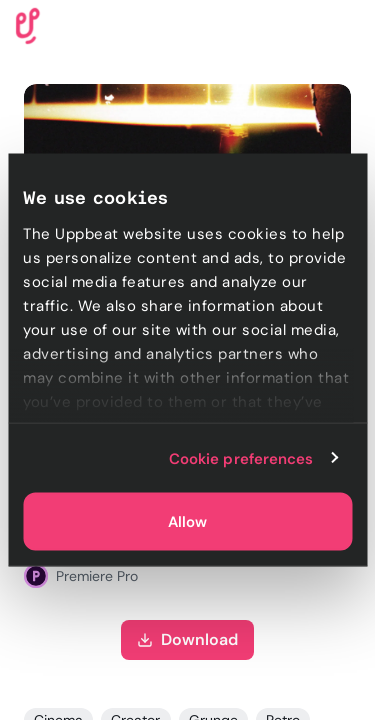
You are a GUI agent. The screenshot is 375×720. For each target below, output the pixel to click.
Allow (187, 522)
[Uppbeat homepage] (28, 24)
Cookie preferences (241, 458)
